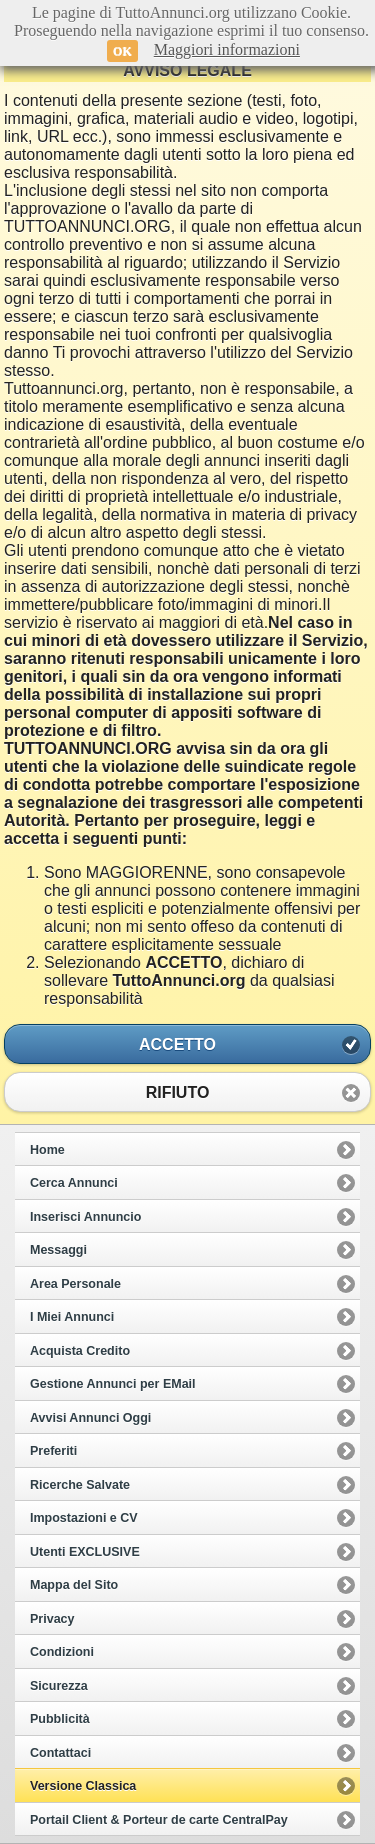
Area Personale (75, 1284)
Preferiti (53, 1451)
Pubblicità (60, 1719)
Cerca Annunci (74, 1183)
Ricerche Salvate (80, 1485)
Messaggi (58, 1250)
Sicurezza (59, 1686)
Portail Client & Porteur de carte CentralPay (159, 1820)
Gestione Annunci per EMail (113, 1384)
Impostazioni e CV (84, 1518)
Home (47, 1150)
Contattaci (60, 1753)
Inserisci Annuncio (85, 1217)
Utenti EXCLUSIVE (85, 1552)
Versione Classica (83, 1786)
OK (122, 51)
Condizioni (62, 1652)
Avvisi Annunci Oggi (90, 1418)
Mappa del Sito (74, 1585)
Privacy (52, 1619)
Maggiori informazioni (227, 49)
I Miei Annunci (72, 1317)
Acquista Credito (80, 1351)
